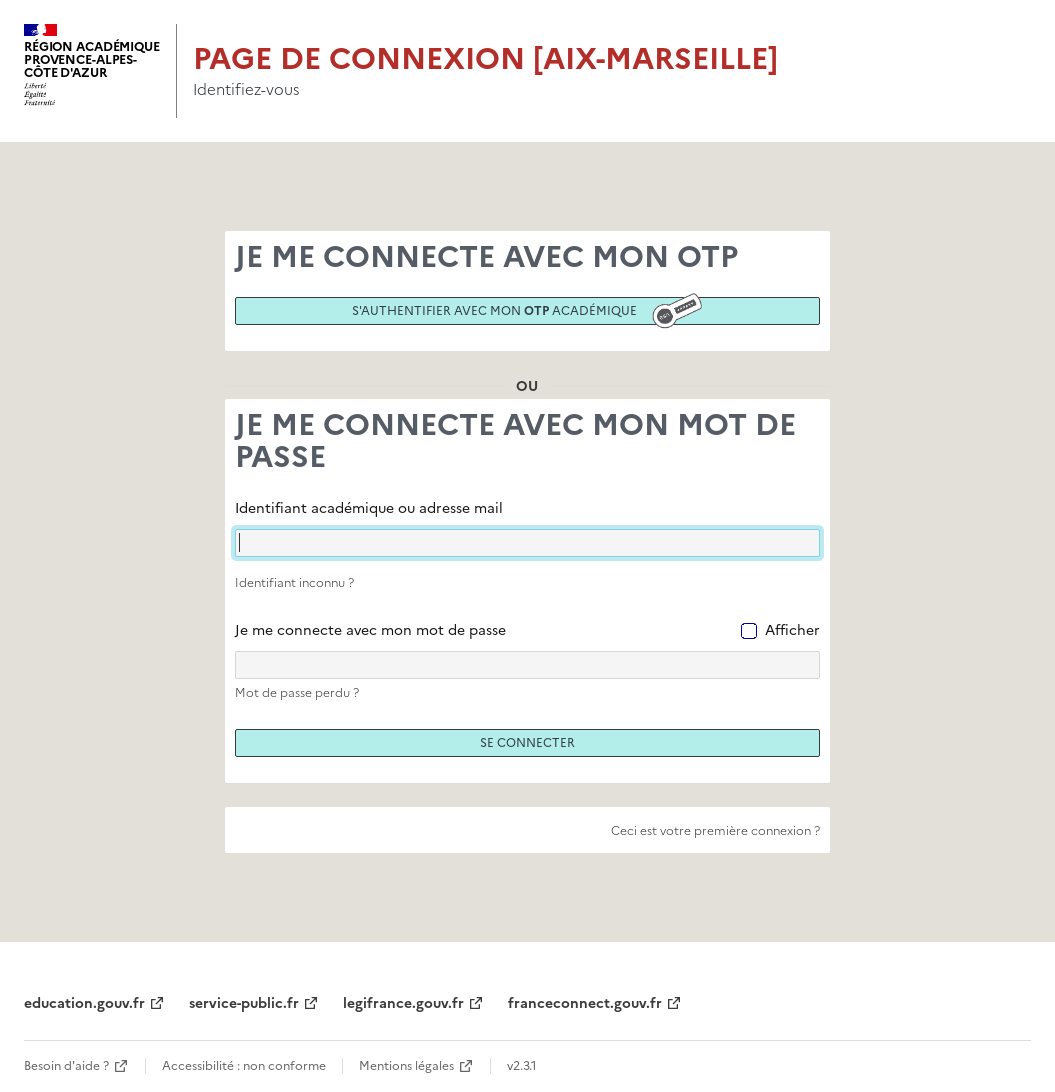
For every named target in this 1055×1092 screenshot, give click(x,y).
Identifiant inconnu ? (294, 583)
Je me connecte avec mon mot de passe (370, 630)
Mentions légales (406, 1066)
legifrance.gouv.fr (403, 1003)
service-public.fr (244, 1003)
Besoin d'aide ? (66, 1066)
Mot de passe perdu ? (297, 693)
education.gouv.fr (84, 1003)
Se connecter (527, 743)
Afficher (792, 630)
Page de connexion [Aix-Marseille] (485, 58)
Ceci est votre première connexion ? (715, 831)
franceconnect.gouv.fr (585, 1003)
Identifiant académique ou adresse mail (369, 508)
